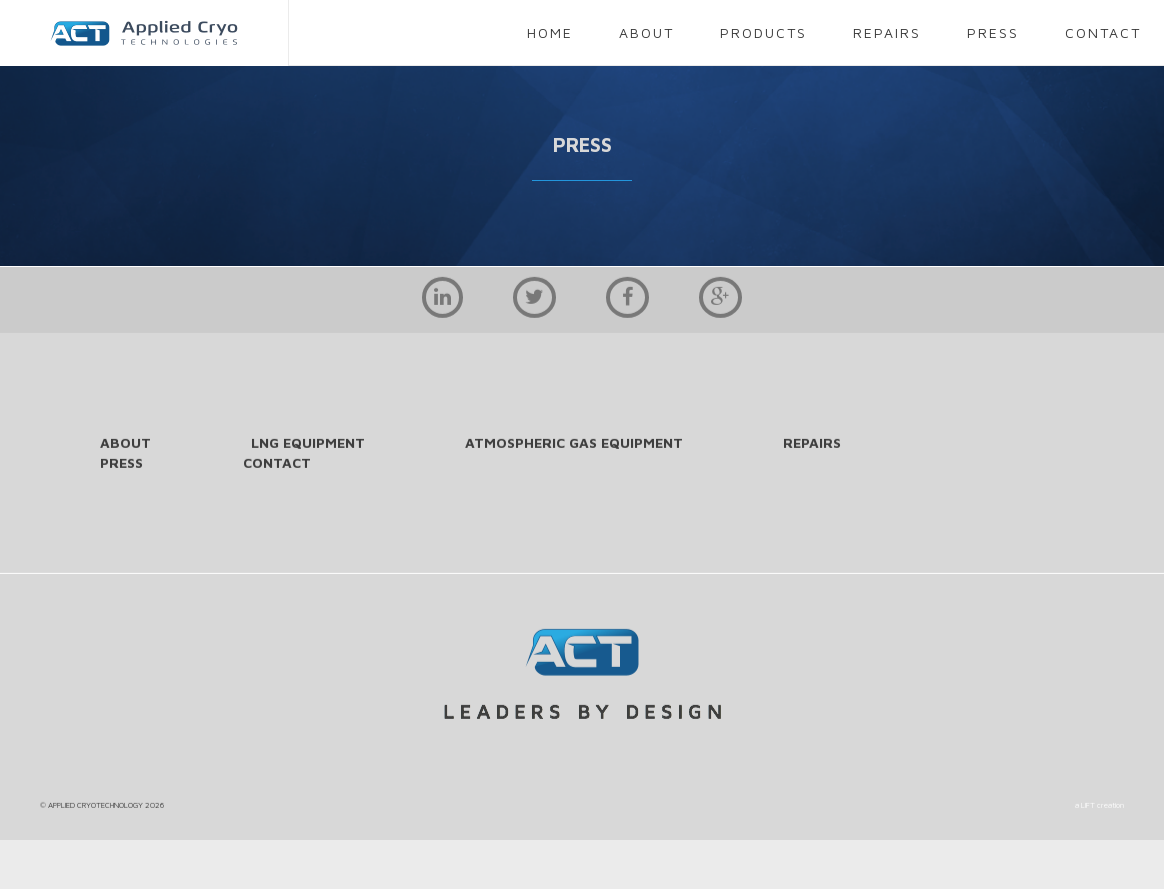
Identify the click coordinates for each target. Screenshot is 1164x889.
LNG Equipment (308, 443)
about (646, 32)
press (993, 32)
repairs (887, 32)
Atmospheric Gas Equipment (574, 443)
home (550, 32)
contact (1103, 32)
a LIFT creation (1099, 806)
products (763, 32)
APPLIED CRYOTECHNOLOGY (95, 806)
